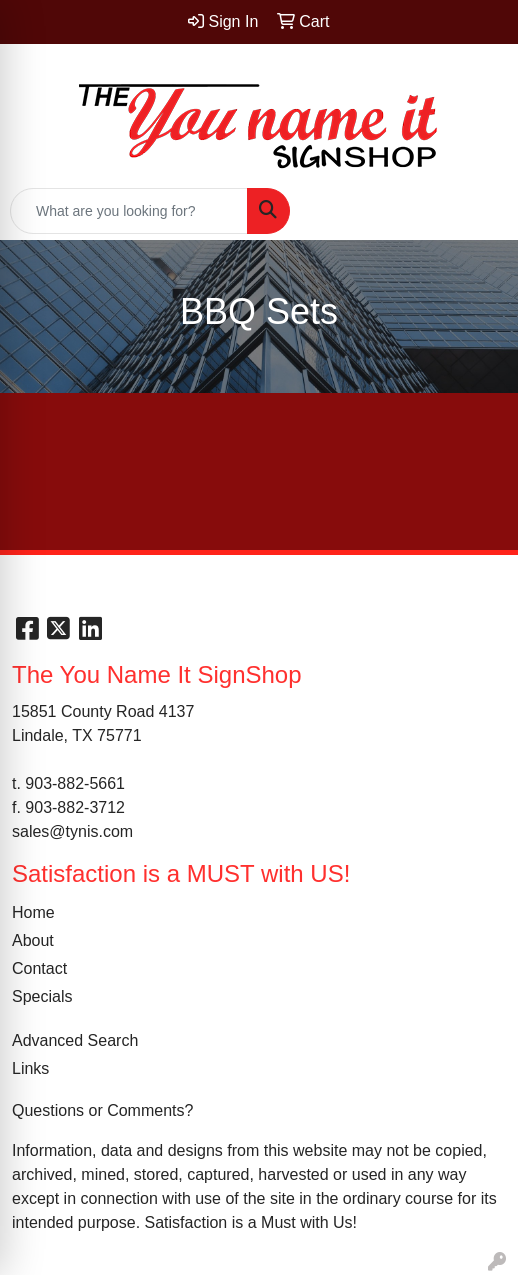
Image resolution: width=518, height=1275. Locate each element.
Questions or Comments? (102, 1110)
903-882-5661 (75, 783)
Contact (39, 968)
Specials (42, 996)
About (33, 940)
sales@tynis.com (72, 831)
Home (33, 912)
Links (30, 1068)
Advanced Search (75, 1040)
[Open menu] (478, 211)
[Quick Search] (129, 211)
